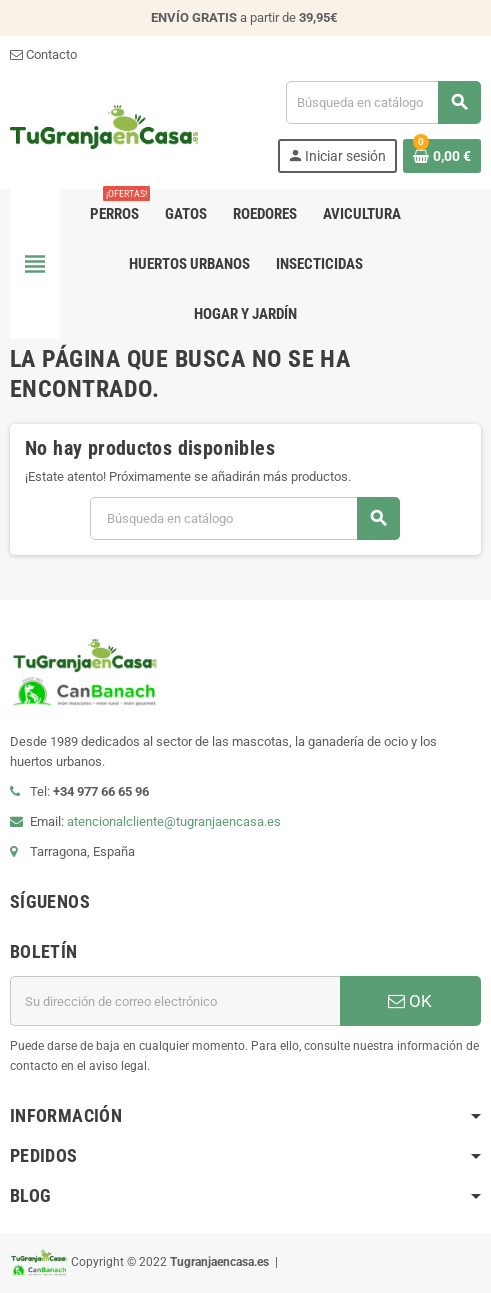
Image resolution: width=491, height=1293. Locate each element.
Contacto (43, 54)
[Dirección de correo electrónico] (175, 1001)
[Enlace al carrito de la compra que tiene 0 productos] (442, 156)
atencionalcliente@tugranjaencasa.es (174, 821)
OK (410, 1001)
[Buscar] (383, 102)
